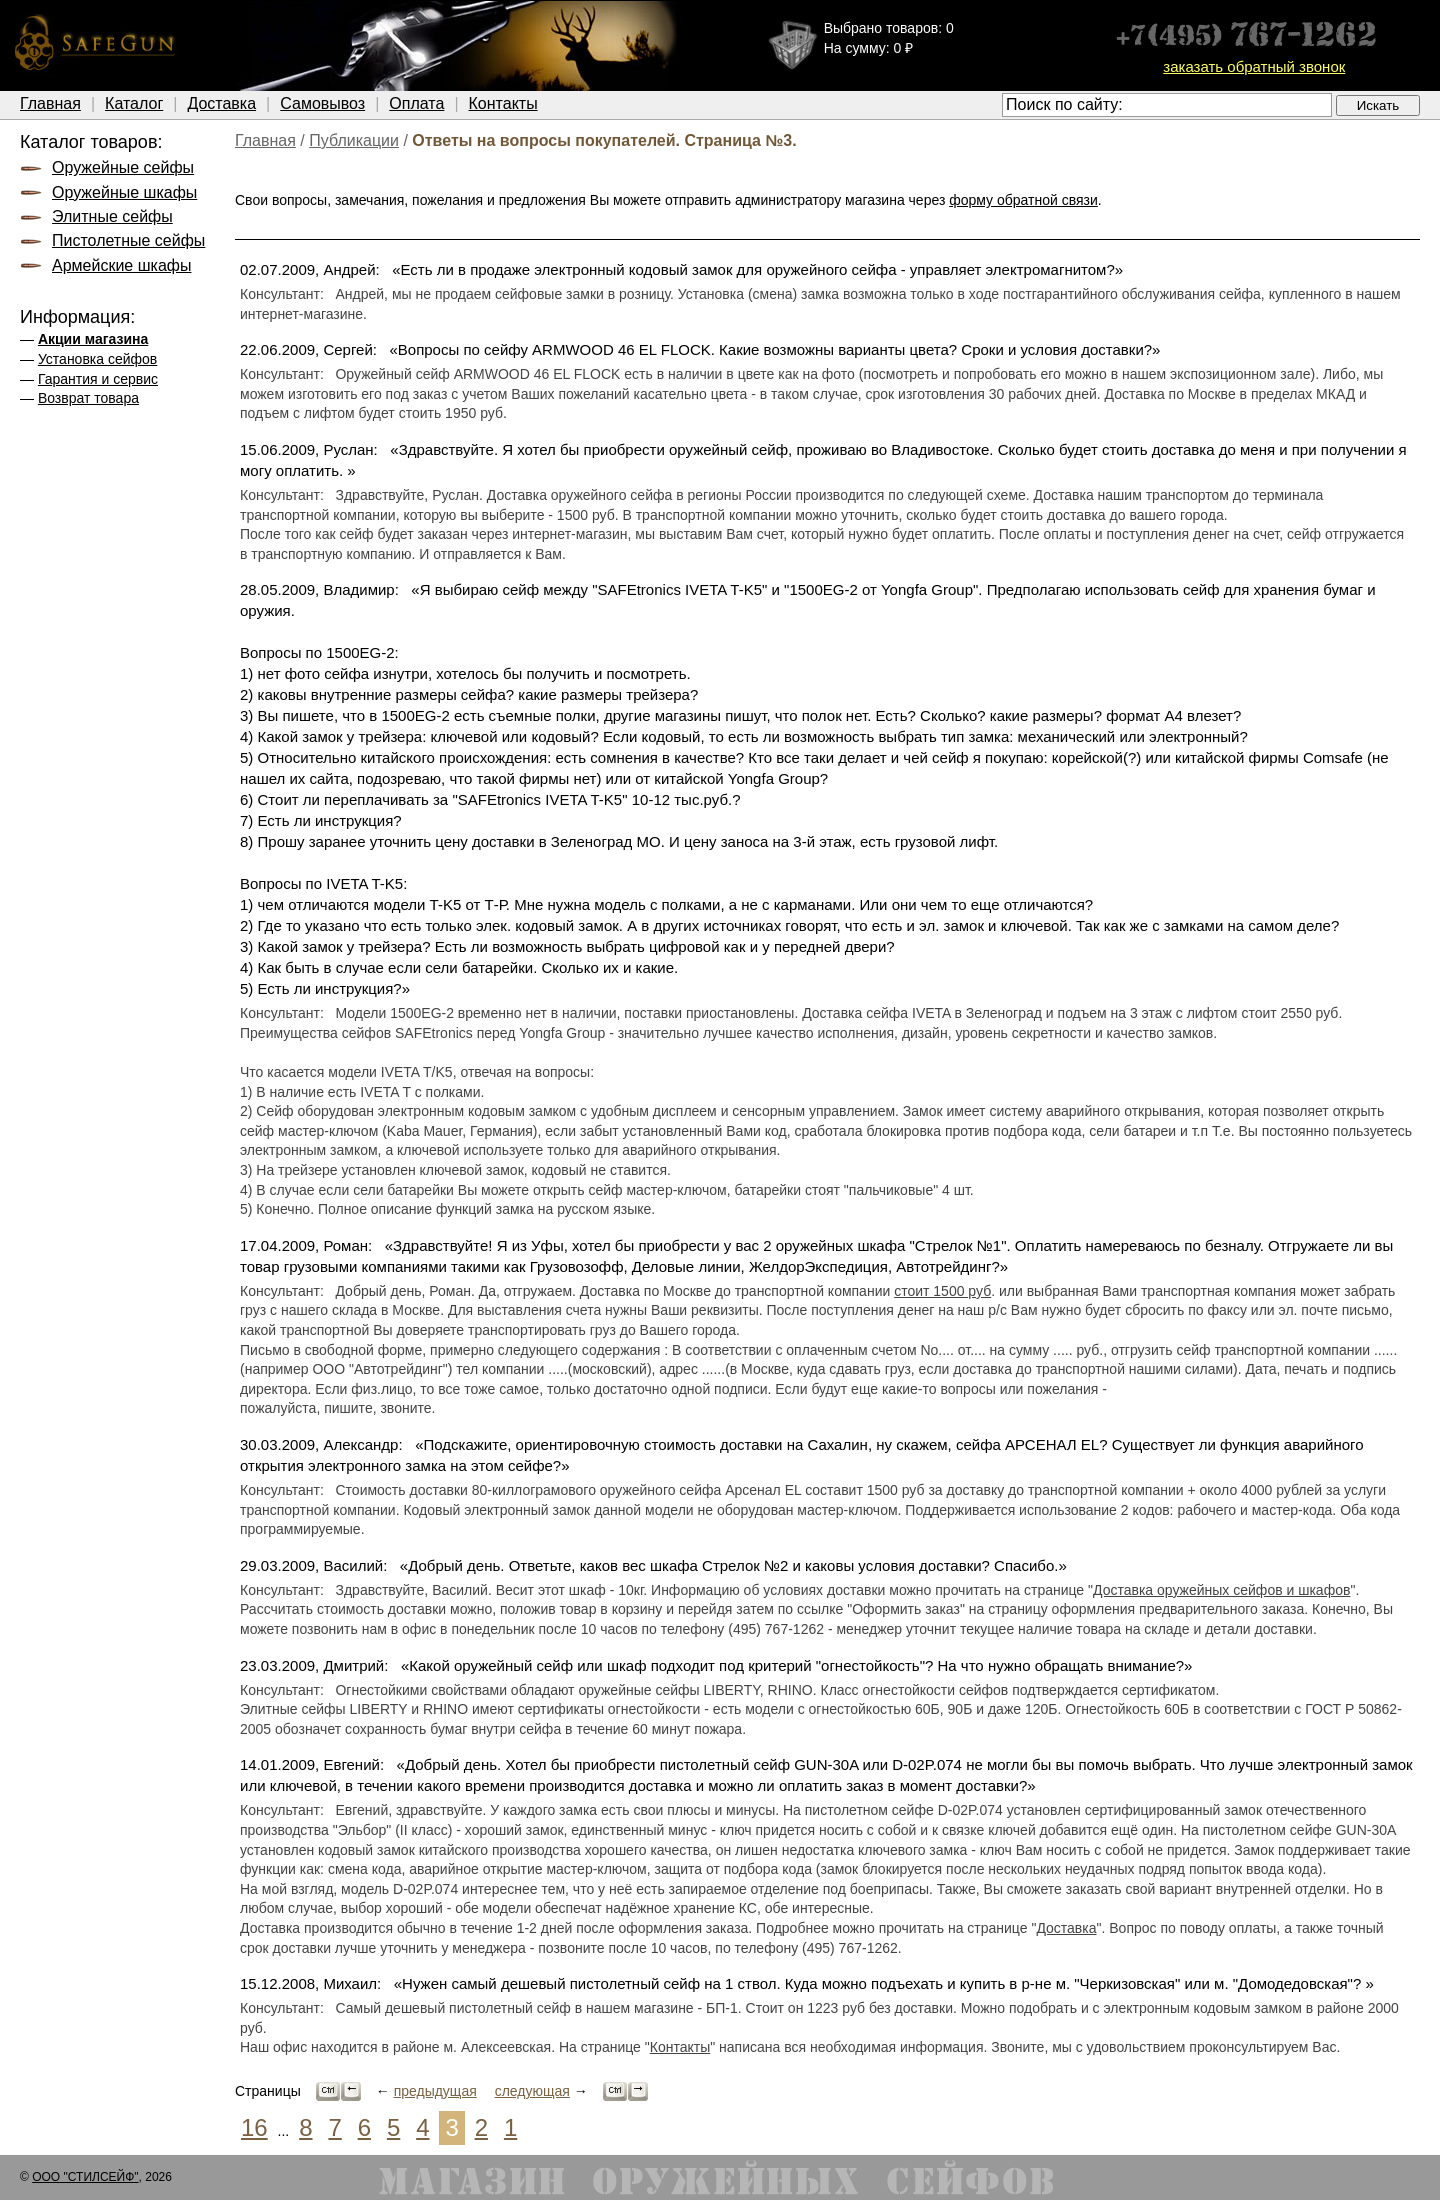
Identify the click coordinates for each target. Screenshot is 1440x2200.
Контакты (503, 103)
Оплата (416, 103)
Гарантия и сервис (98, 379)
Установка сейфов (97, 359)
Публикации (354, 140)
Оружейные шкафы (124, 192)
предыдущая (435, 2091)
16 (254, 2127)
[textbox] (1167, 105)
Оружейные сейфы (123, 167)
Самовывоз (322, 103)
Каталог (134, 103)
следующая (532, 2091)
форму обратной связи (1023, 200)
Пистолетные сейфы (128, 240)
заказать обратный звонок (1254, 66)
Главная (50, 103)
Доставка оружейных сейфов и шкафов (1221, 1590)
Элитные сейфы (112, 216)
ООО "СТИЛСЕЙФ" (85, 2177)
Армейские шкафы (121, 265)
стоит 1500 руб (942, 1291)
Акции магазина (93, 339)
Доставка (221, 103)
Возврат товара (88, 398)
